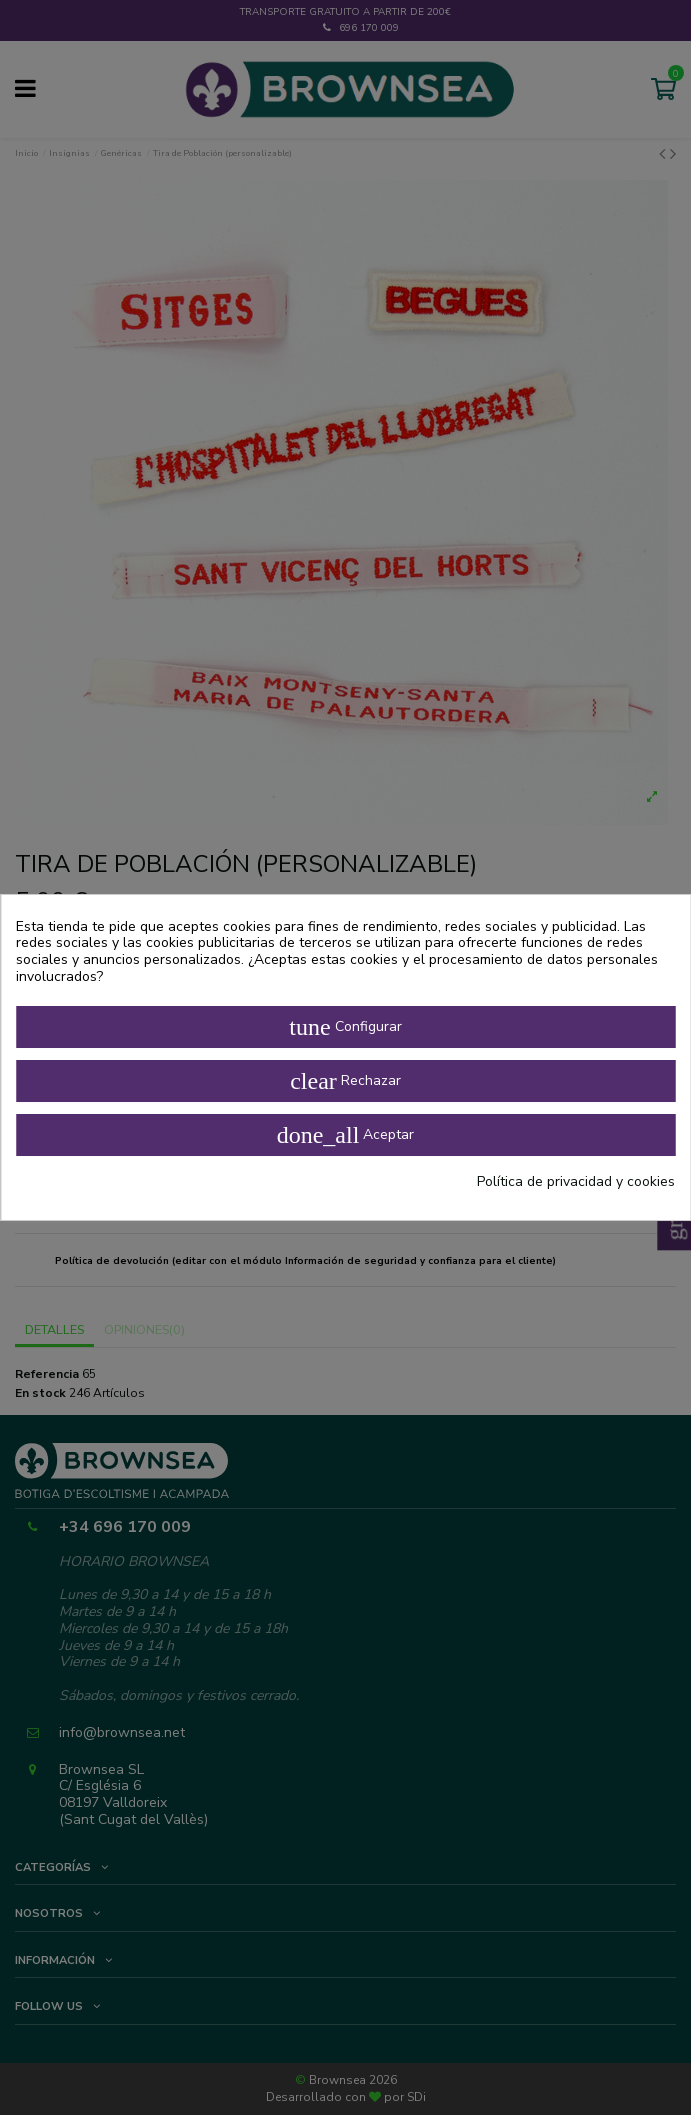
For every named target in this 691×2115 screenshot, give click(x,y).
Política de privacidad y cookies (576, 1182)
